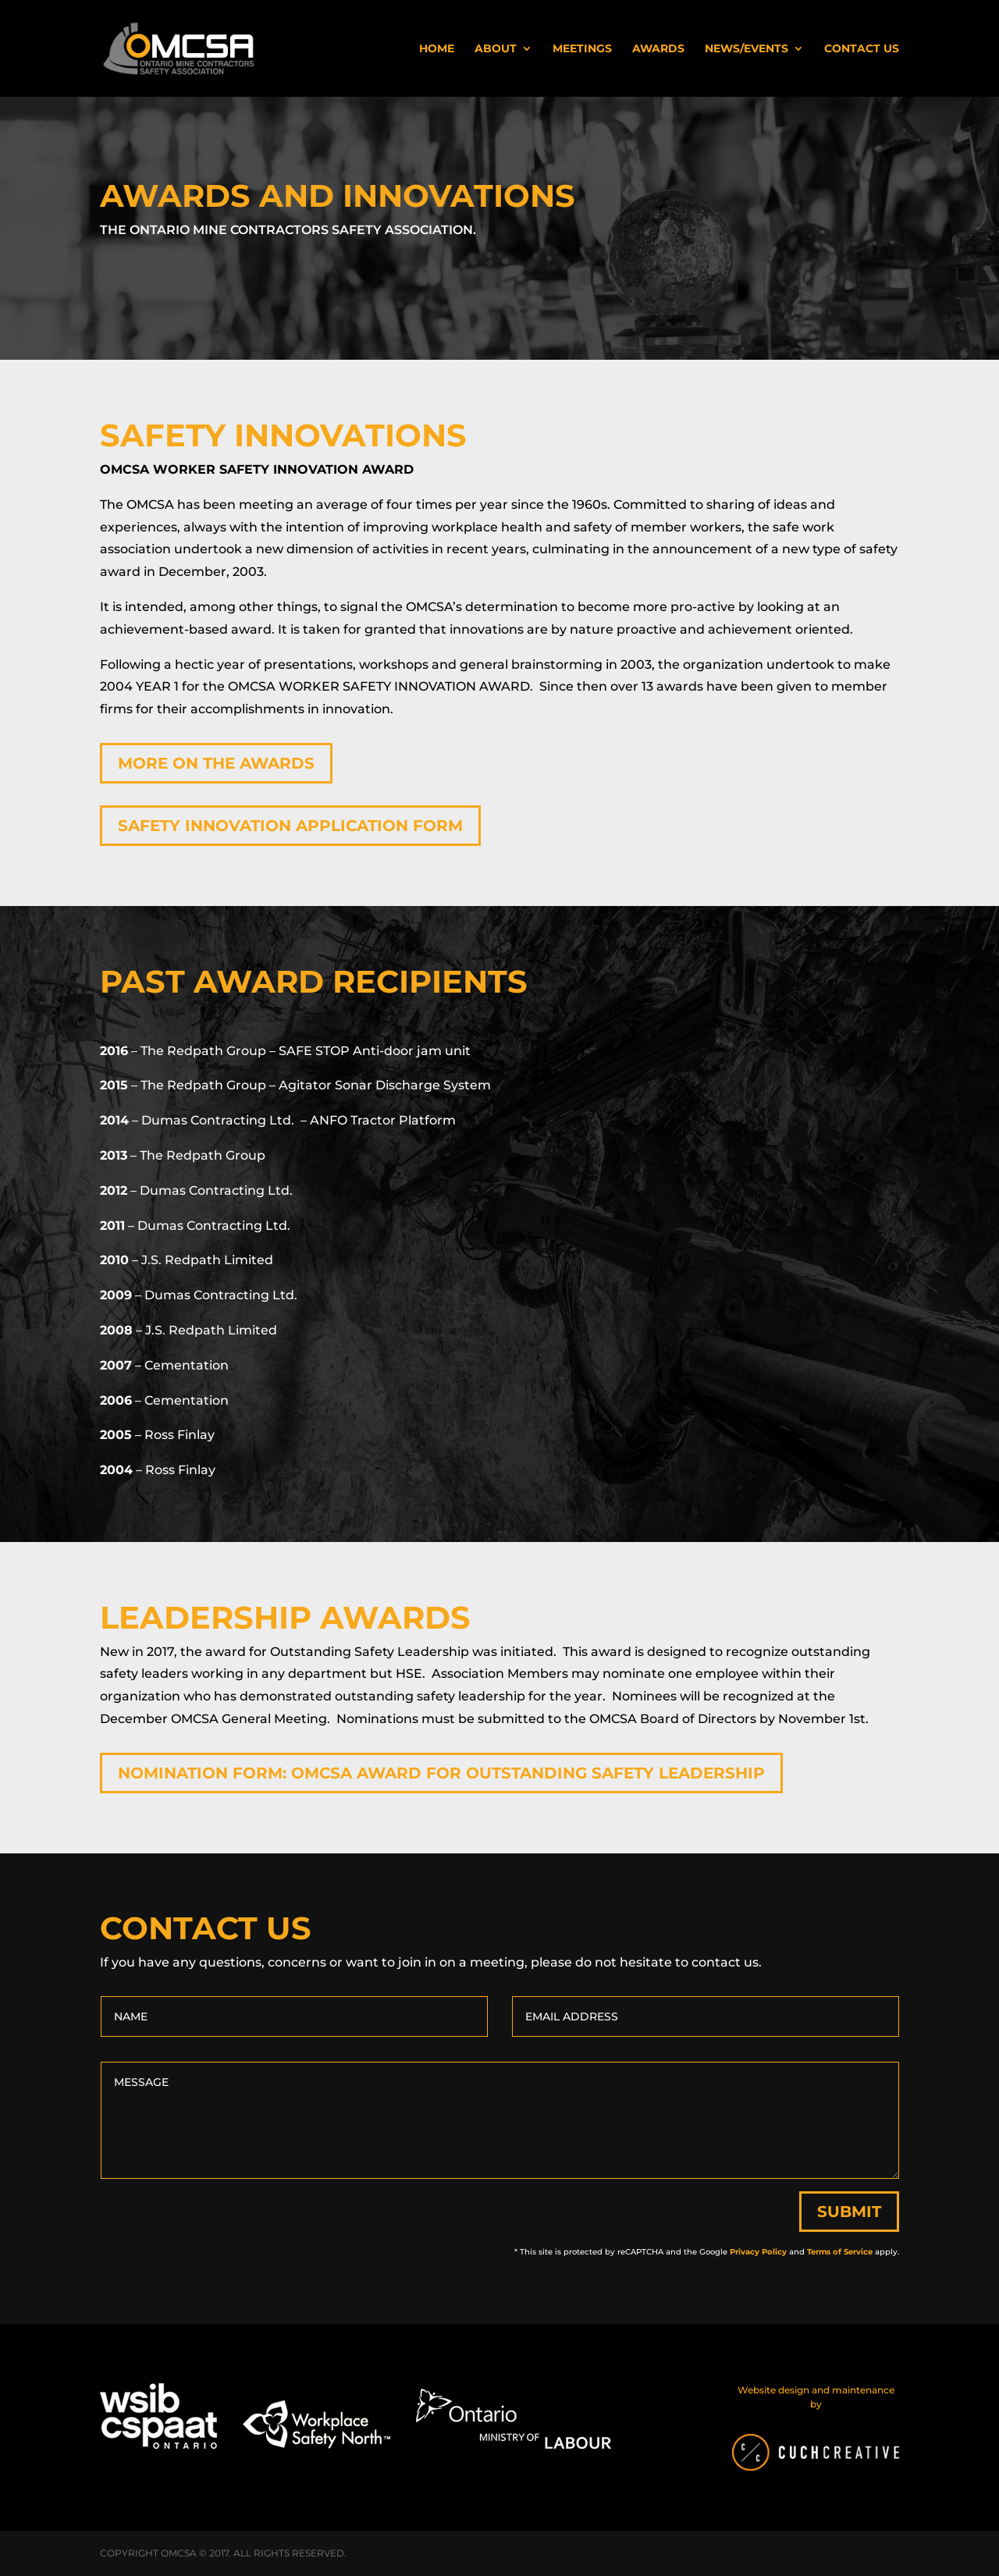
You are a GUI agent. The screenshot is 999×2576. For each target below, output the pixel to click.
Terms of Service (840, 2252)
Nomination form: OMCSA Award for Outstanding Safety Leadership (441, 1773)
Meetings (582, 49)
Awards (658, 49)
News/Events (746, 49)
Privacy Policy (758, 2252)
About (496, 49)
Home (436, 49)
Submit (849, 2211)
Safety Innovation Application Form (290, 825)
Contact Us (861, 49)
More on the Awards (216, 763)
